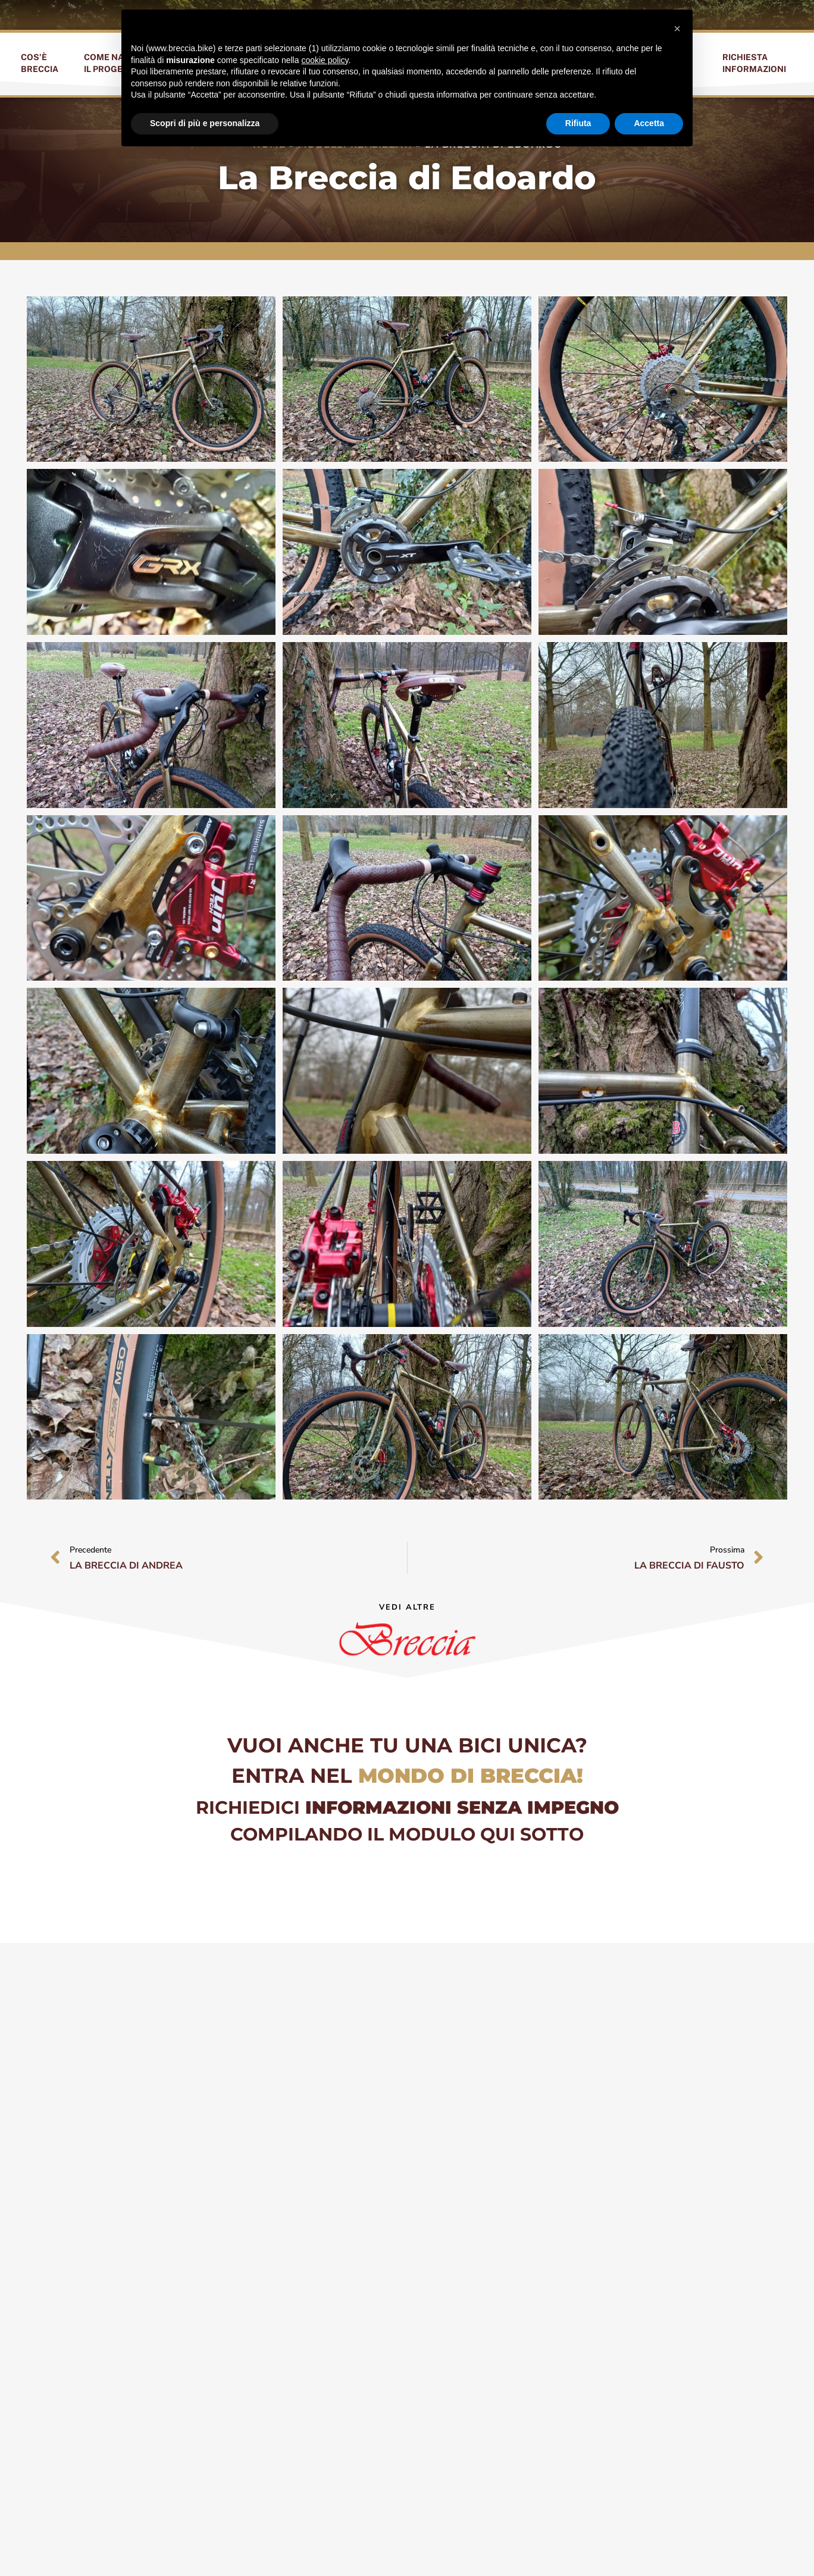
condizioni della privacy (462, 2354)
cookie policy (756, 2545)
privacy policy (692, 2545)
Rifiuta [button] (578, 123)
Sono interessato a (465, 2190)
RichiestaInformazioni (754, 63)
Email (430, 2145)
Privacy (290, 2336)
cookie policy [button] (324, 60)
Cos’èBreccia (39, 63)
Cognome (440, 2100)
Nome (285, 2100)
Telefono (295, 2145)
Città (284, 2190)
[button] (677, 28)
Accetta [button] (649, 123)
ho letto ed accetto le (402, 2354)
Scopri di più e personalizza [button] (204, 123)
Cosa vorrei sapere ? (323, 2235)
